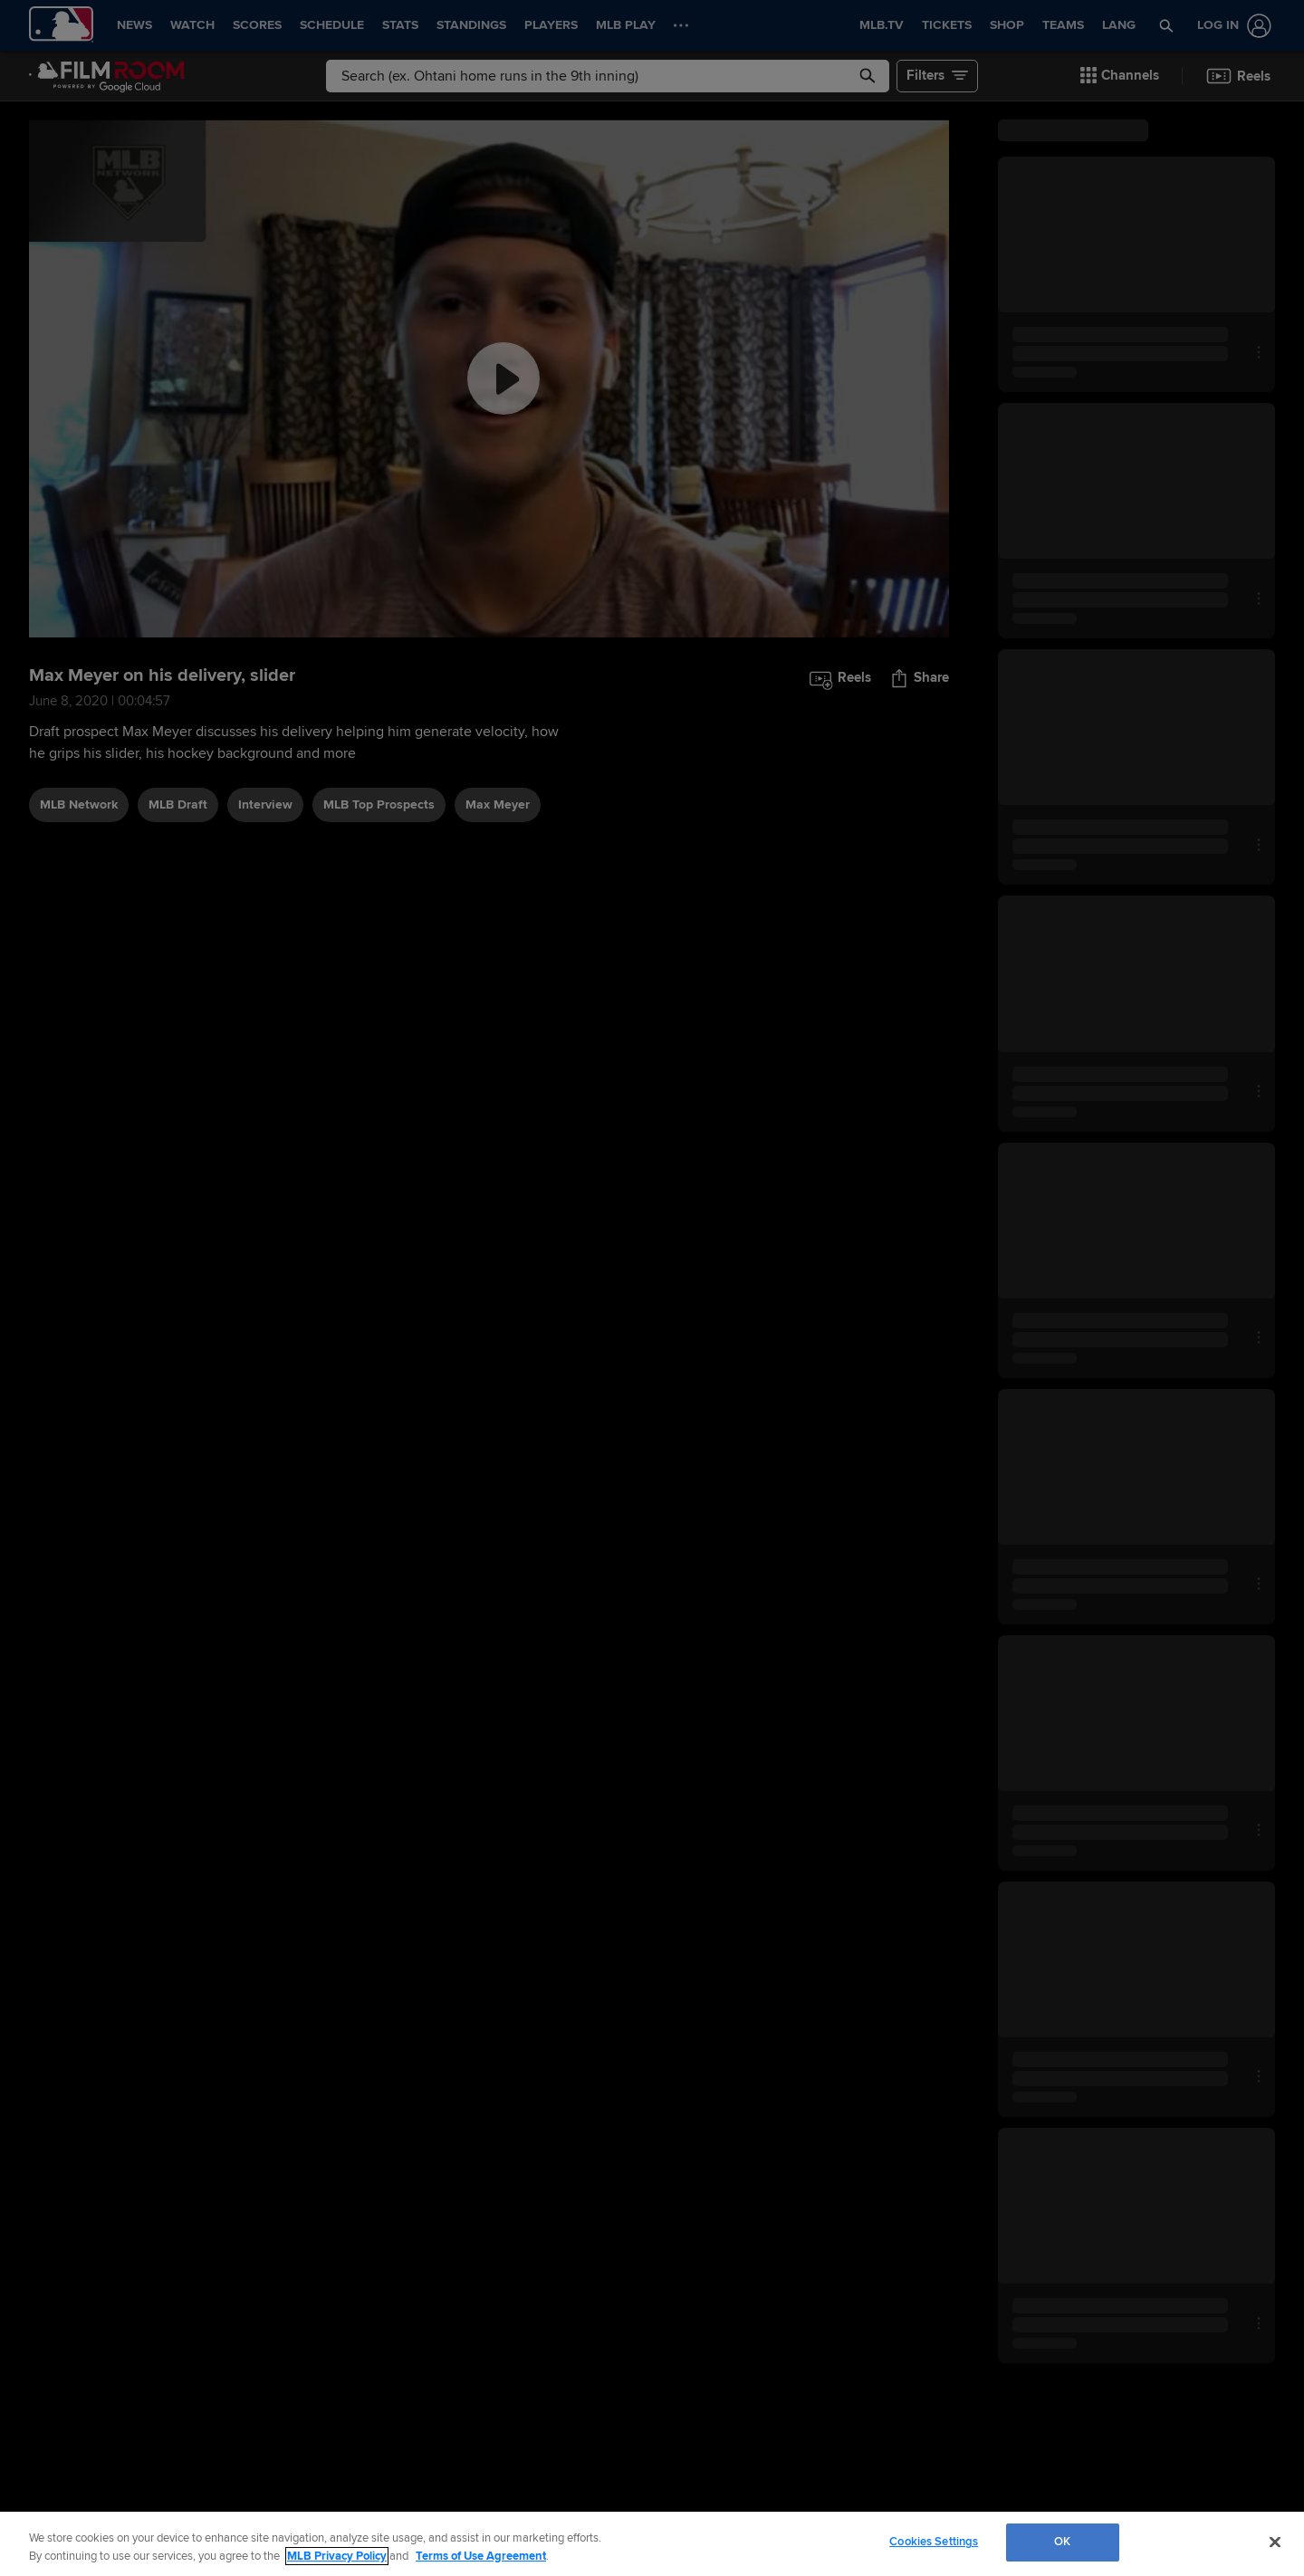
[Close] (1275, 2542)
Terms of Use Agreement (481, 2556)
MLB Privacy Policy (337, 2556)
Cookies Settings (933, 2541)
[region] (652, 2544)
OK (1062, 2541)
